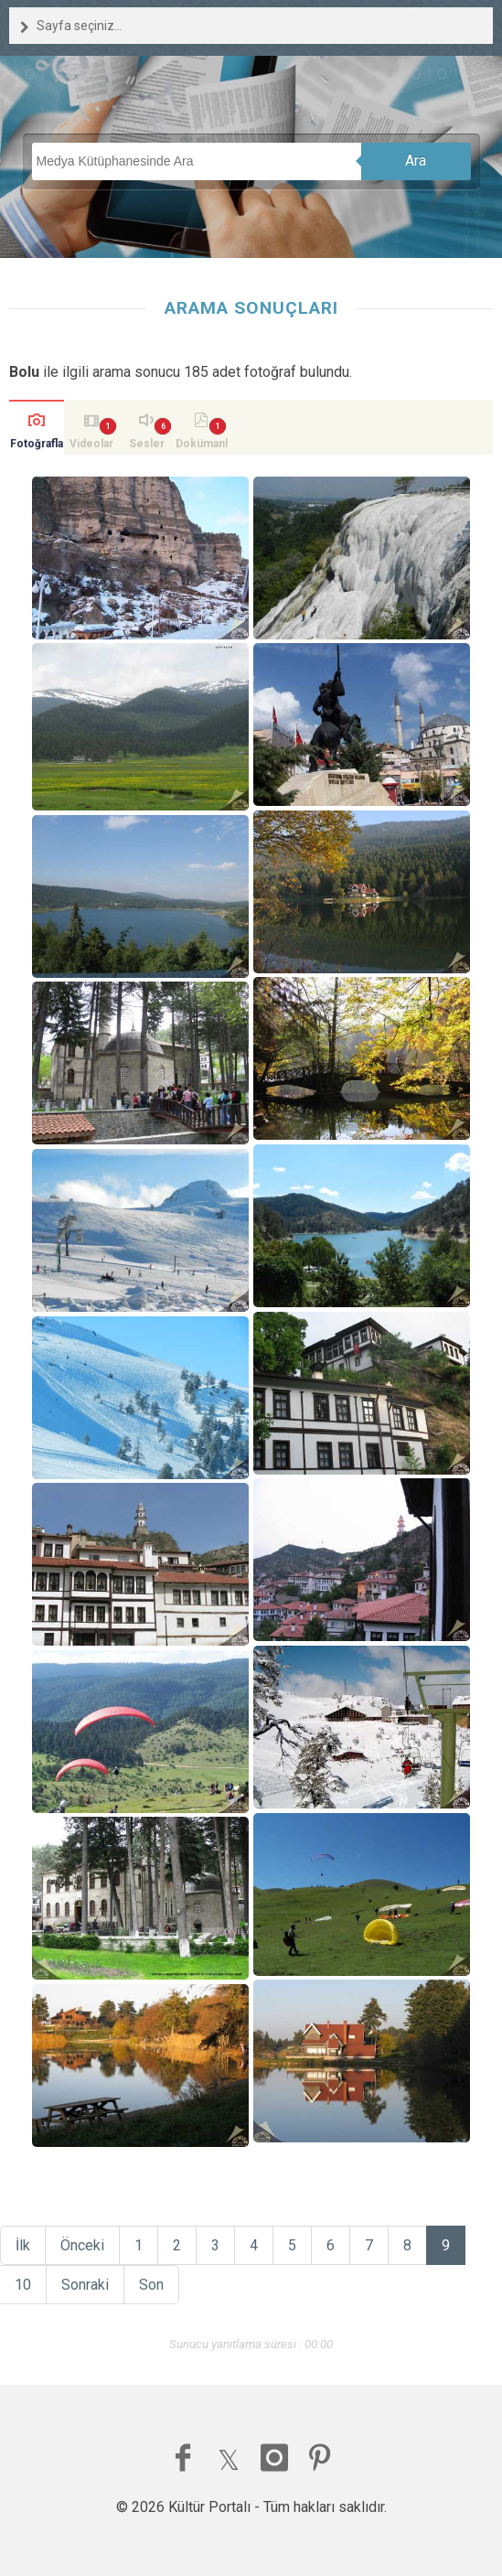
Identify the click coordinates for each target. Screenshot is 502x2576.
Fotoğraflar (36, 446)
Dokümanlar (202, 446)
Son (151, 2284)
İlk (23, 2245)
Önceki (82, 2245)
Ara (415, 160)
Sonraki (85, 2284)
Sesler (147, 443)
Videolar (91, 443)
